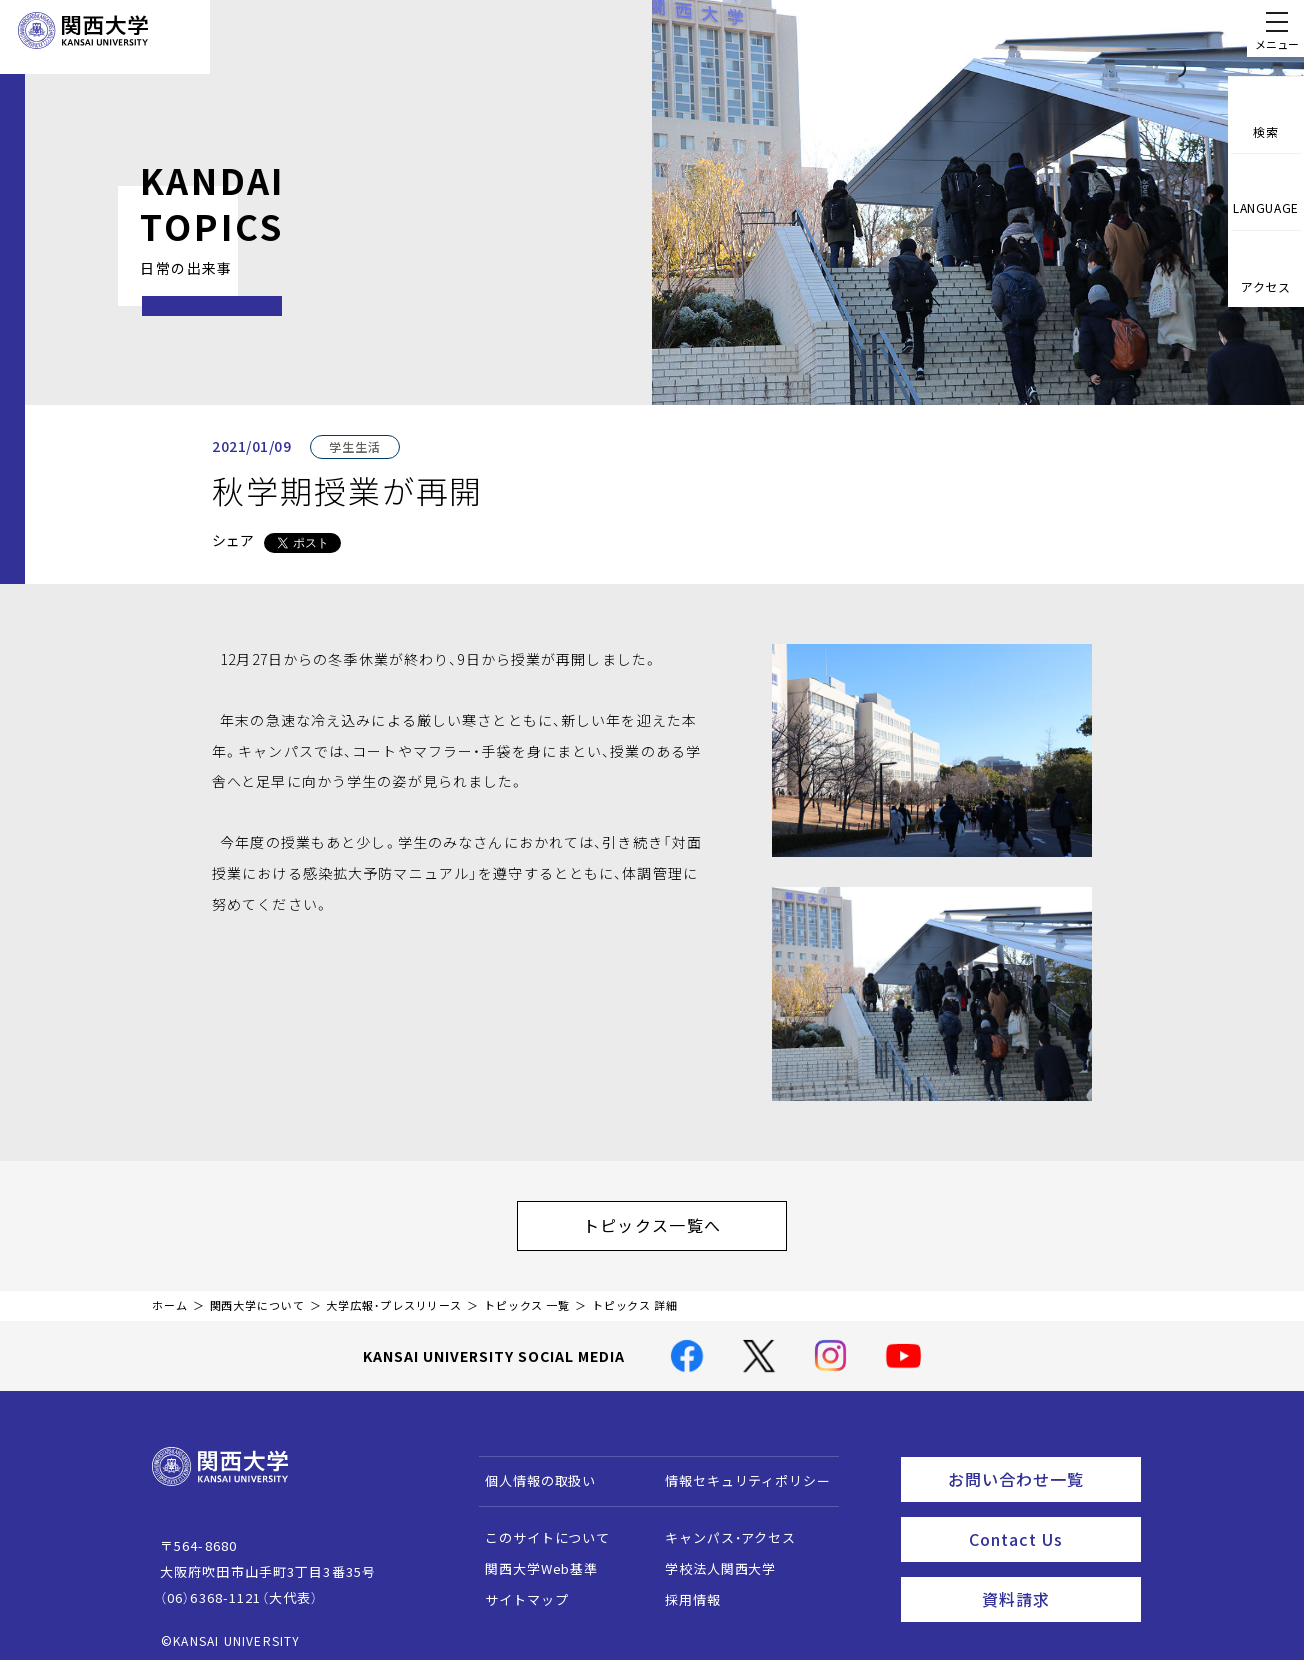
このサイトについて (538, 1527)
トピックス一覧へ (672, 1220)
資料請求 (1055, 1576)
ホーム (170, 1295)
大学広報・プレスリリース (394, 1295)
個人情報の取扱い (531, 1470)
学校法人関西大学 (711, 1558)
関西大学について (257, 1295)
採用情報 (683, 1589)
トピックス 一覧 (527, 1295)
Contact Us (1048, 1521)
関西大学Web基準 (532, 1558)
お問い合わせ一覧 (1040, 1466)
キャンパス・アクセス (721, 1527)
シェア (233, 540)
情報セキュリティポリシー (738, 1470)
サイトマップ (517, 1589)
